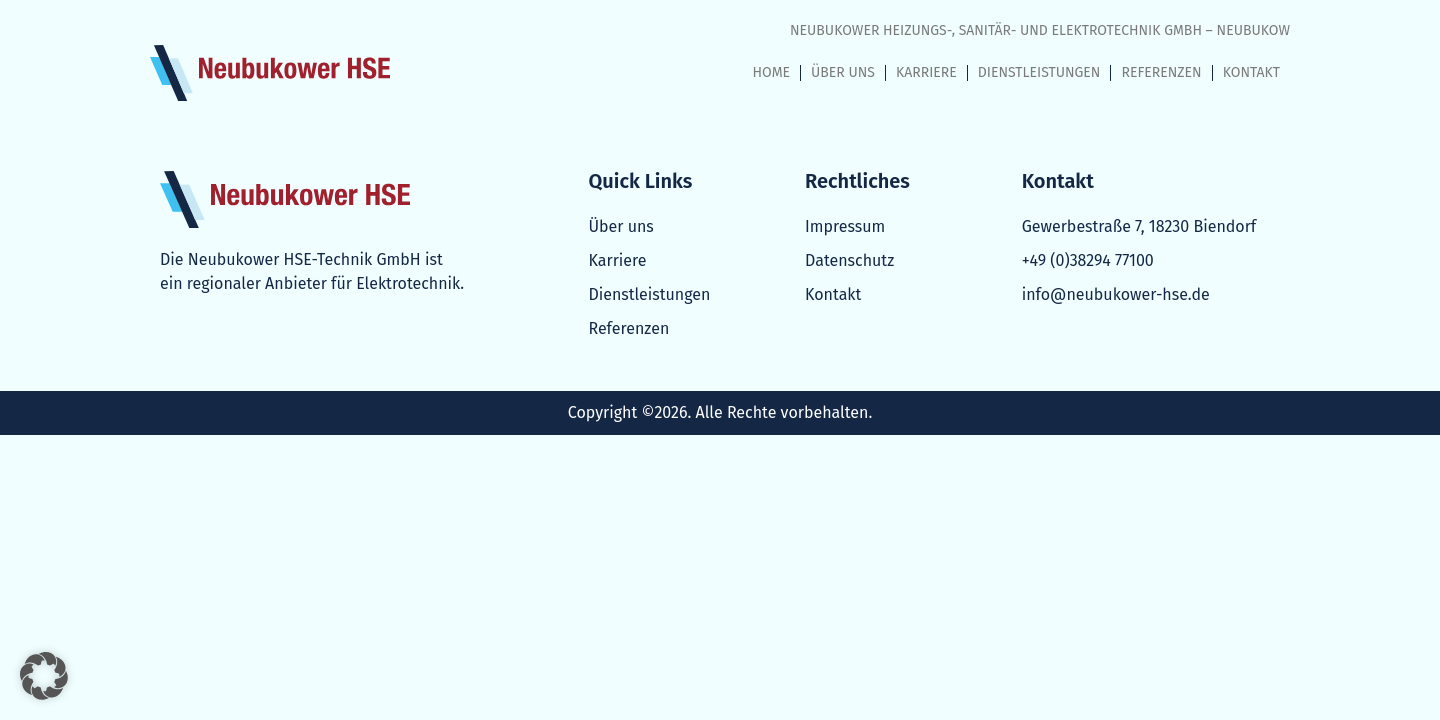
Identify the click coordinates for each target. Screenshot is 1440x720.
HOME (772, 72)
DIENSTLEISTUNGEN (1039, 72)
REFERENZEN (1161, 72)
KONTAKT (1251, 72)
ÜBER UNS (843, 72)
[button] (44, 676)
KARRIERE (926, 72)
